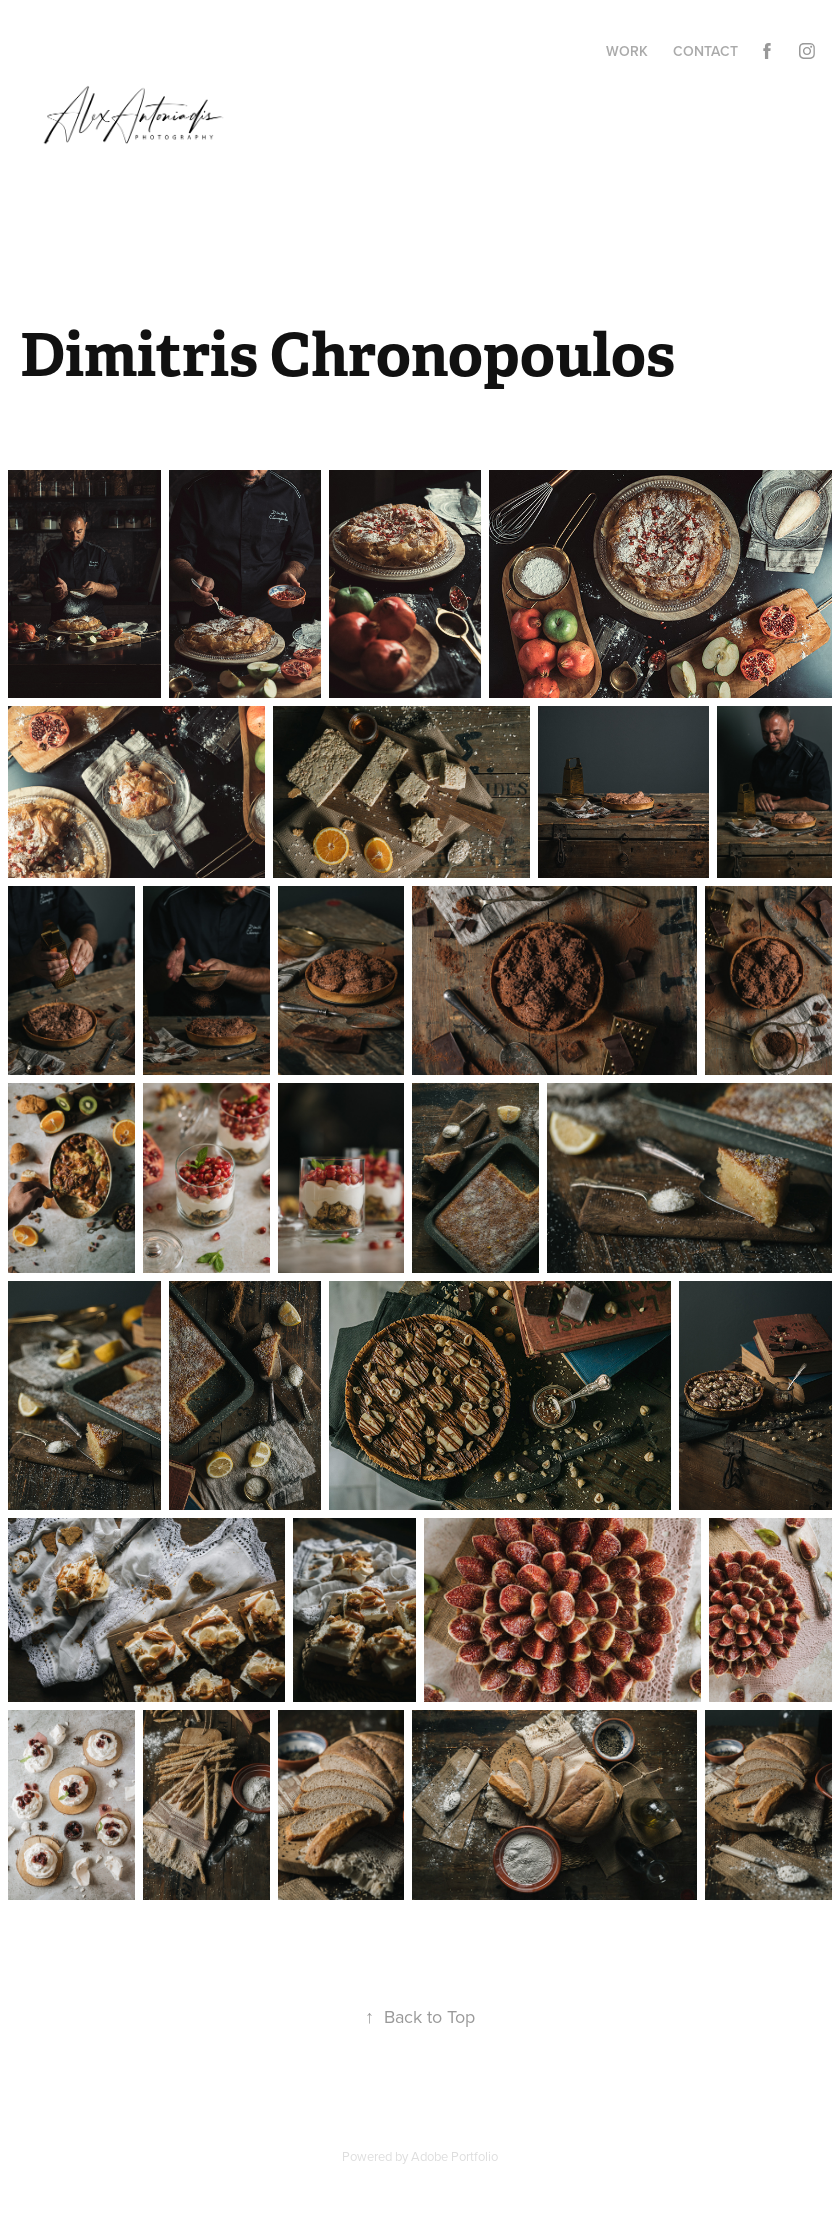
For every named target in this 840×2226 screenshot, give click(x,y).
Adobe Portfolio (454, 2156)
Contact (705, 51)
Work (627, 51)
